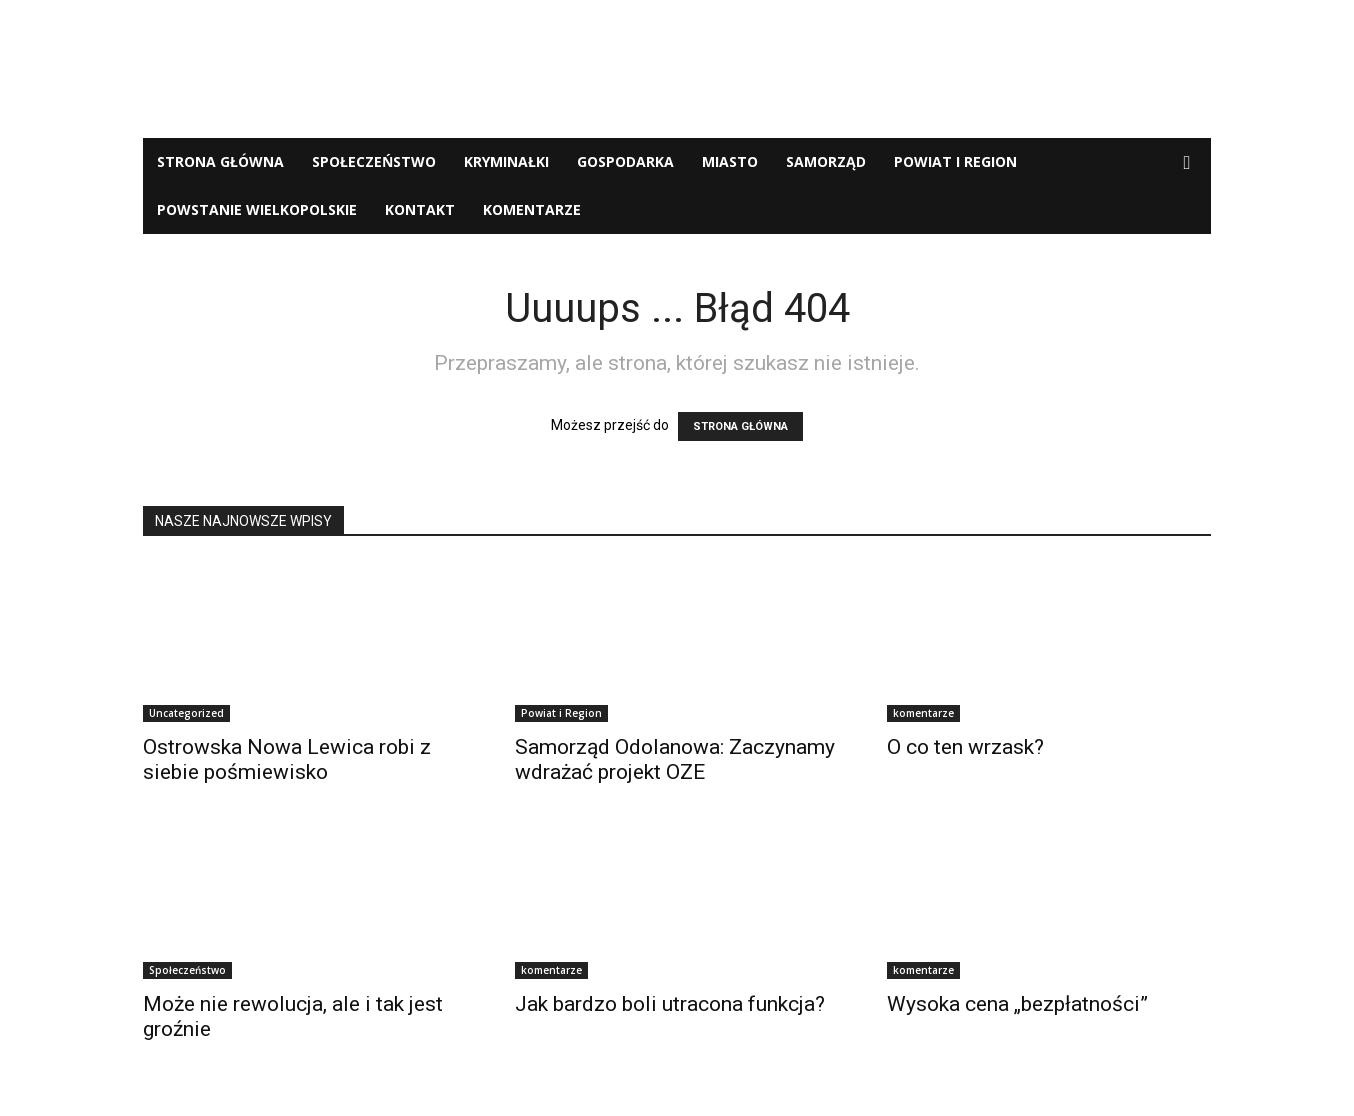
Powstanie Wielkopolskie (257, 209)
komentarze (532, 209)
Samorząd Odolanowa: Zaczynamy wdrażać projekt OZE (675, 759)
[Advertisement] (677, 69)
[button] (1187, 163)
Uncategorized (186, 713)
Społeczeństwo (374, 161)
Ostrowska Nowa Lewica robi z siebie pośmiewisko (287, 759)
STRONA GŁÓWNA (740, 426)
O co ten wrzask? (965, 747)
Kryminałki (506, 161)
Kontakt (420, 209)
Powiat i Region (955, 161)
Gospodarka (625, 161)
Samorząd (826, 161)
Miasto (730, 161)
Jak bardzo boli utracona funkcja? (670, 1004)
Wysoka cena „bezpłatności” (1017, 1004)
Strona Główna (220, 161)
